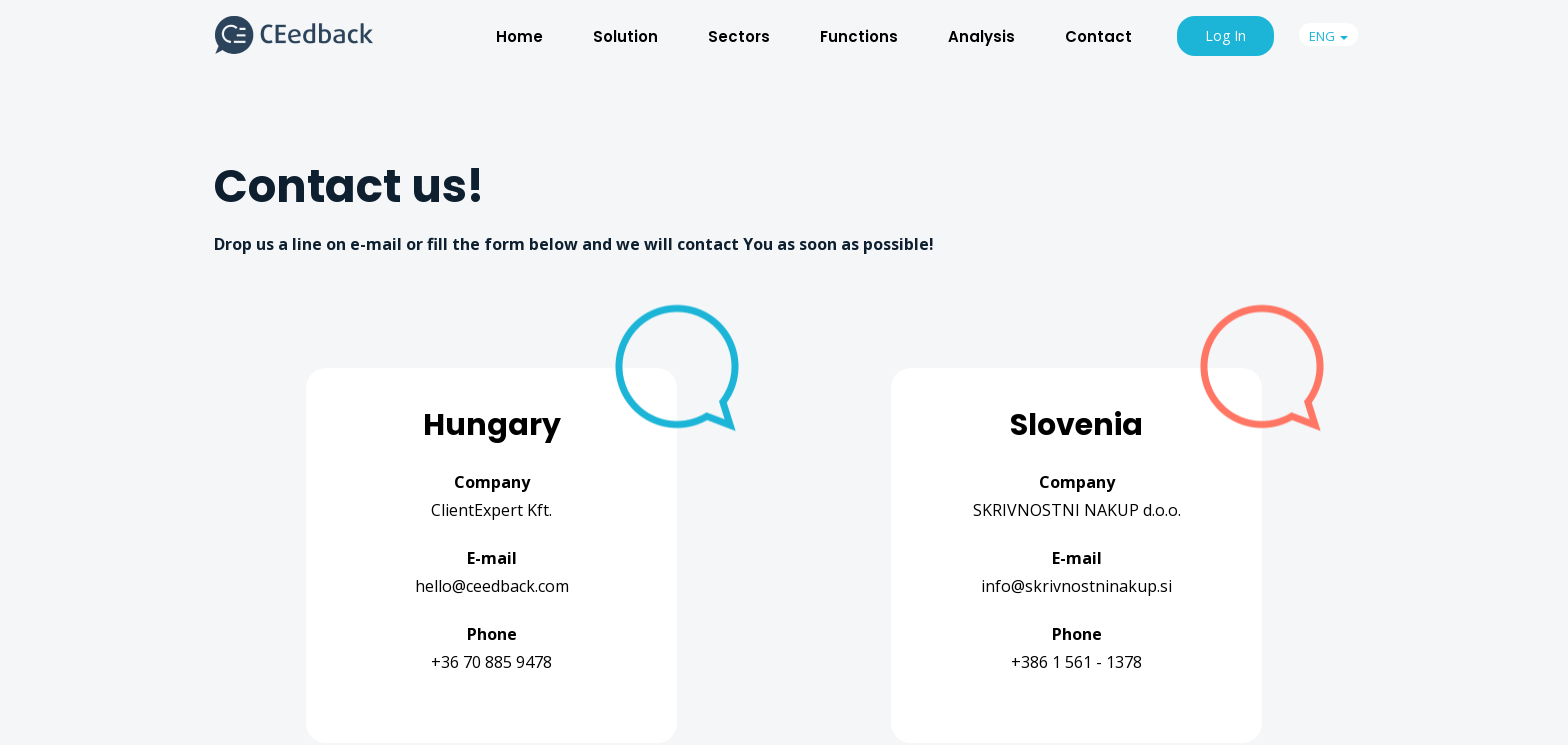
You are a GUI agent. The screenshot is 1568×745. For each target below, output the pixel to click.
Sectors (739, 36)
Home (519, 36)
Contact (1098, 36)
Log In (1225, 35)
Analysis (981, 36)
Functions (859, 36)
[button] (1328, 34)
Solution (625, 36)
